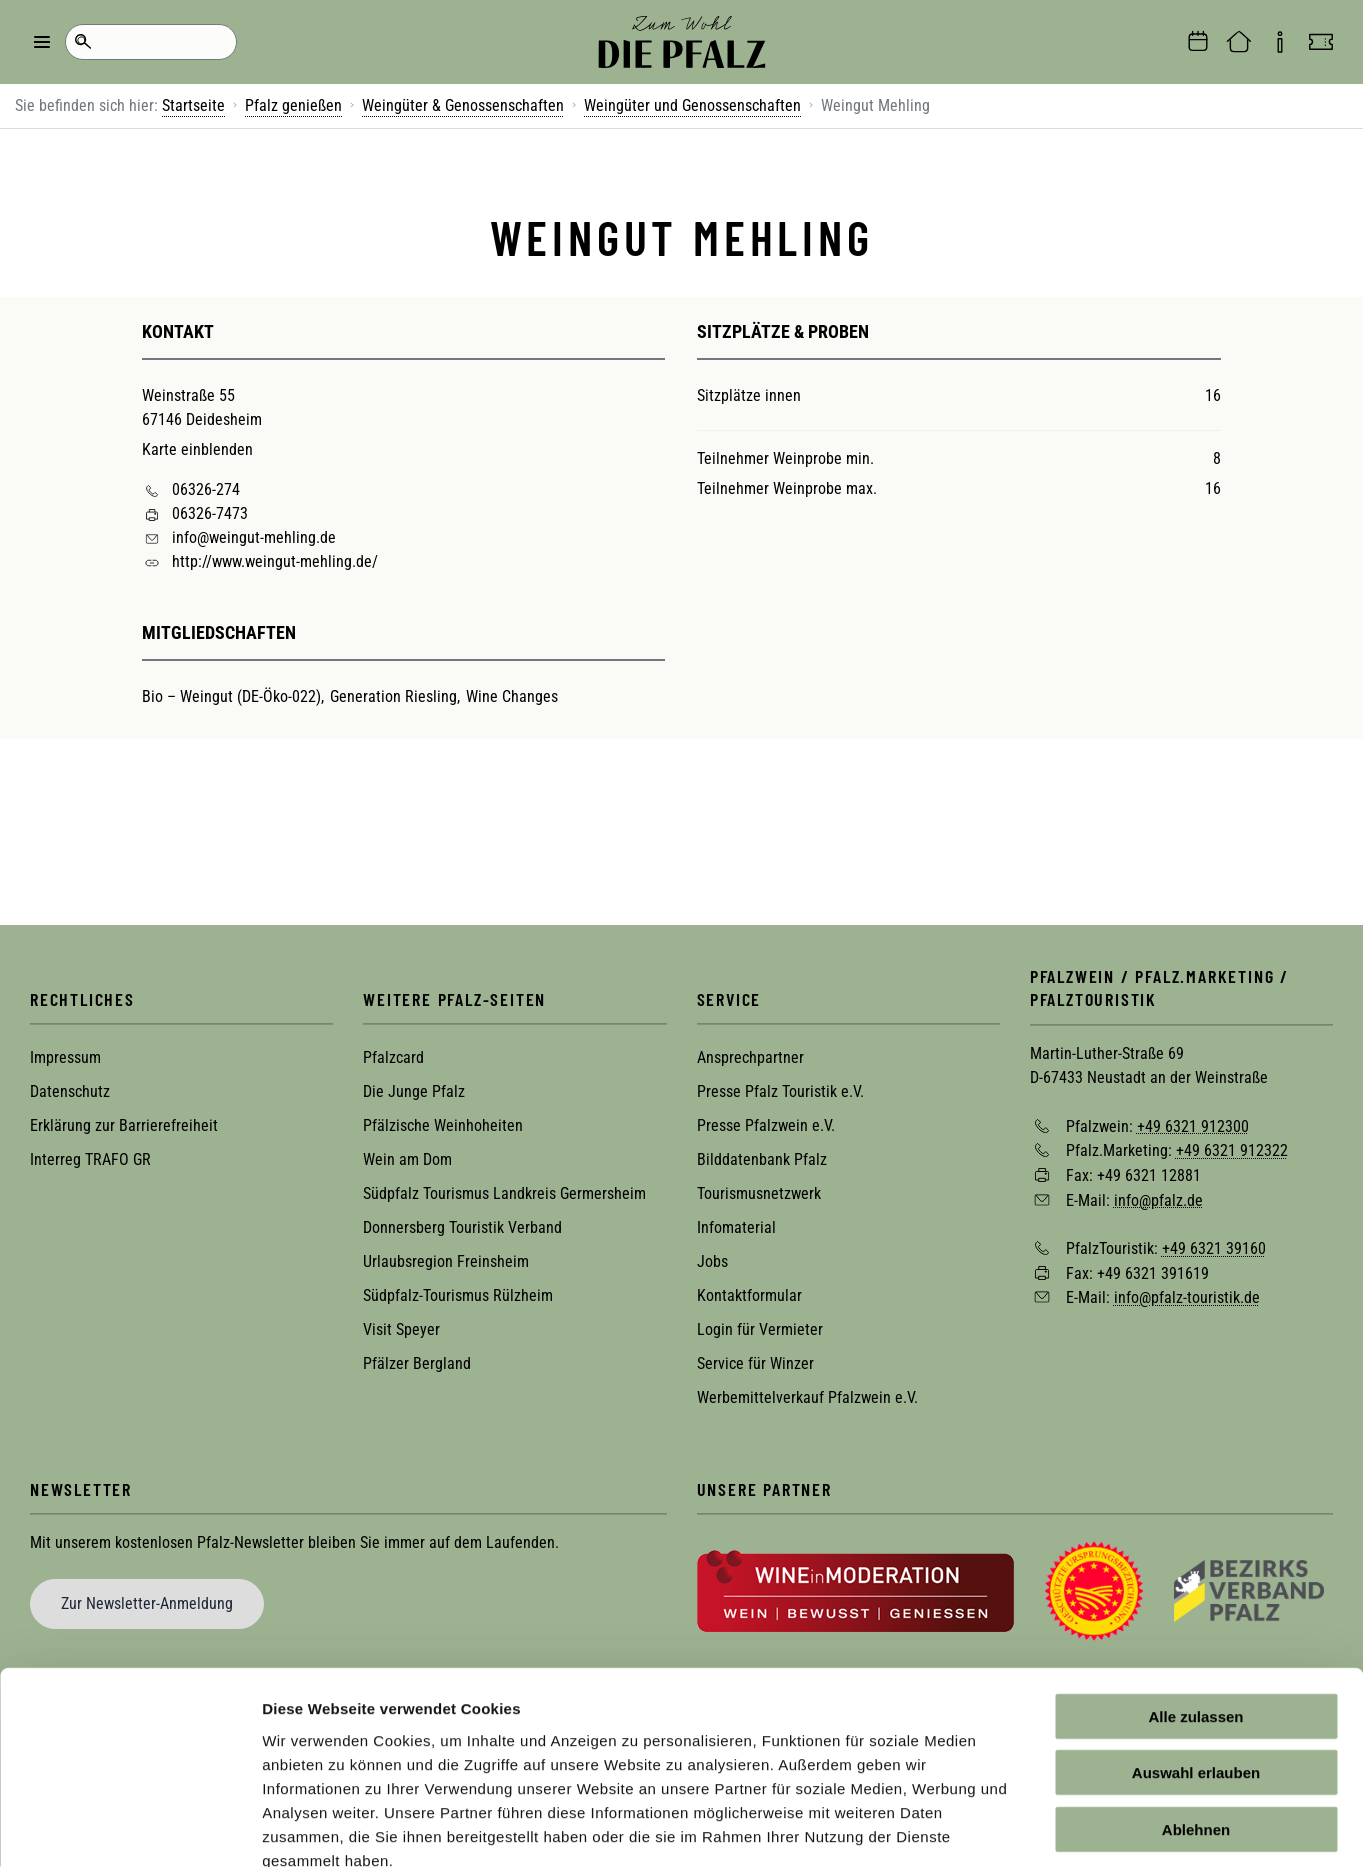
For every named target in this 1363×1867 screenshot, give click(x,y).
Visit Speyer (401, 1329)
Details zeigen (1063, 1827)
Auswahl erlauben (1196, 1659)
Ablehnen (1196, 1715)
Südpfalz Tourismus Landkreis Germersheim (504, 1193)
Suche (82, 42)
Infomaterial (736, 1227)
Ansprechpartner (750, 1057)
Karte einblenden (197, 449)
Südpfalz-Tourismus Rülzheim (458, 1295)
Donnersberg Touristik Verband (462, 1227)
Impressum (65, 1057)
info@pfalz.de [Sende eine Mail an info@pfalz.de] (1158, 1199)
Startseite (193, 105)
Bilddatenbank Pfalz (762, 1159)
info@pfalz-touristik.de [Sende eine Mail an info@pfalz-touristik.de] (1187, 1297)
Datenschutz (70, 1091)
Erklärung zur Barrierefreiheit (124, 1125)
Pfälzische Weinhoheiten (443, 1125)
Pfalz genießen (293, 105)
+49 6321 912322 (1232, 1150)
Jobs (712, 1261)
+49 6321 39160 (1214, 1248)
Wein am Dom (407, 1159)
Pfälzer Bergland (417, 1363)
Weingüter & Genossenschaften (463, 105)
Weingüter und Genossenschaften (692, 105)
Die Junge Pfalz (414, 1091)
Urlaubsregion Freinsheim (446, 1261)
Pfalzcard (393, 1057)
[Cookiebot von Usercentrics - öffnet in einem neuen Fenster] (129, 1828)
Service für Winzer (755, 1363)
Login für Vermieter (760, 1329)
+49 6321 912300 (1193, 1125)
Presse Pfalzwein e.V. (766, 1125)
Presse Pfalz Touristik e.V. (780, 1091)
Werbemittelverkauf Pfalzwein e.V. (807, 1397)
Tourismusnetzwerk (759, 1193)
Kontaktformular (749, 1295)
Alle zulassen (1195, 1602)
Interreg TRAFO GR (90, 1159)
